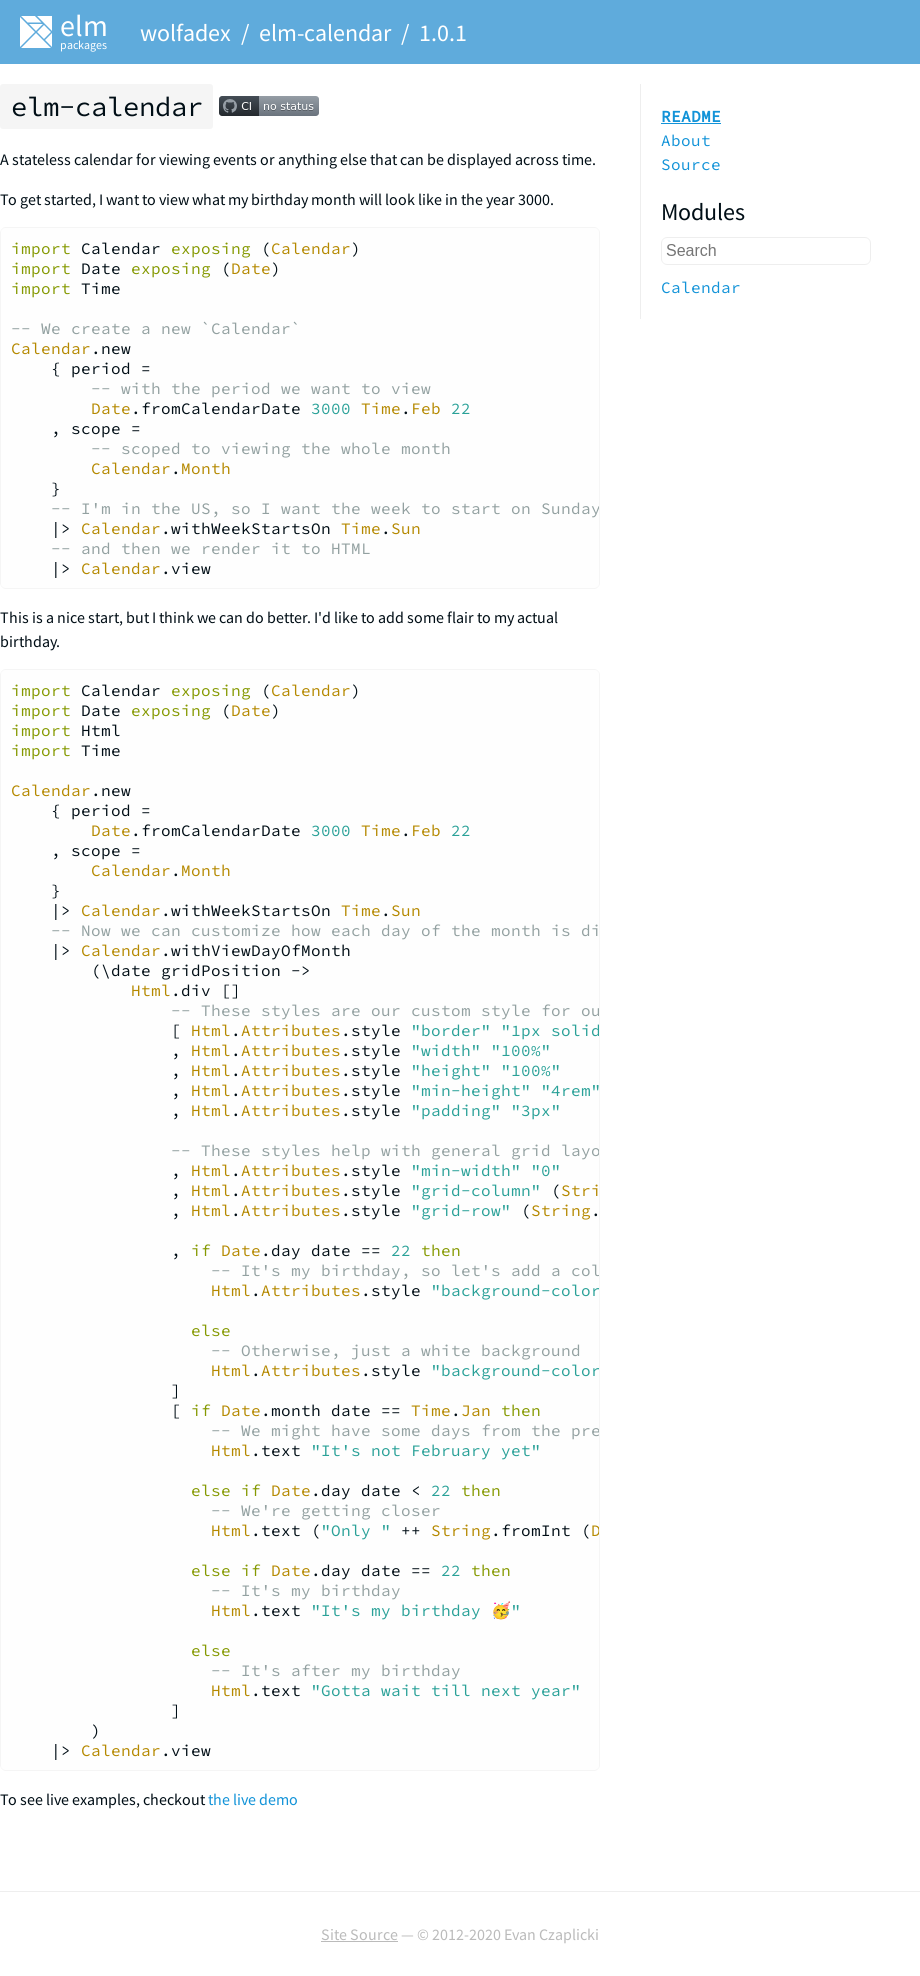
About (686, 140)
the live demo (253, 1799)
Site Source (359, 1934)
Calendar (701, 287)
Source (691, 164)
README (691, 116)
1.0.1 (443, 32)
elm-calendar (325, 32)
